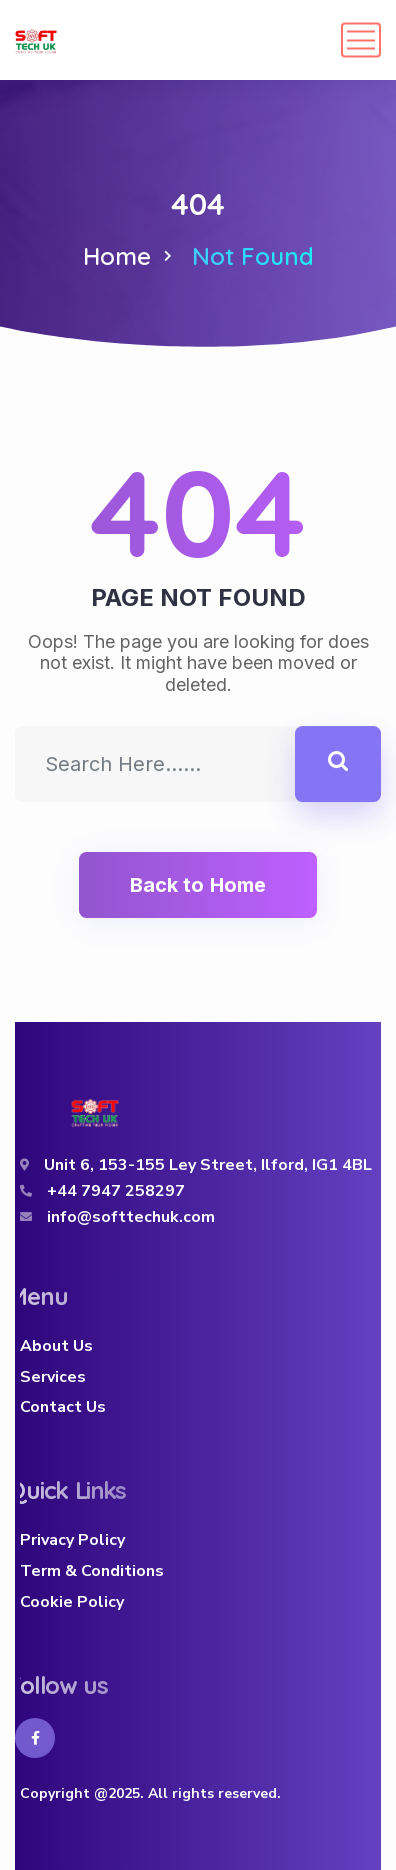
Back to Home (198, 885)
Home (117, 256)
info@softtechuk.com (131, 1217)
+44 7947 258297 (116, 1191)
